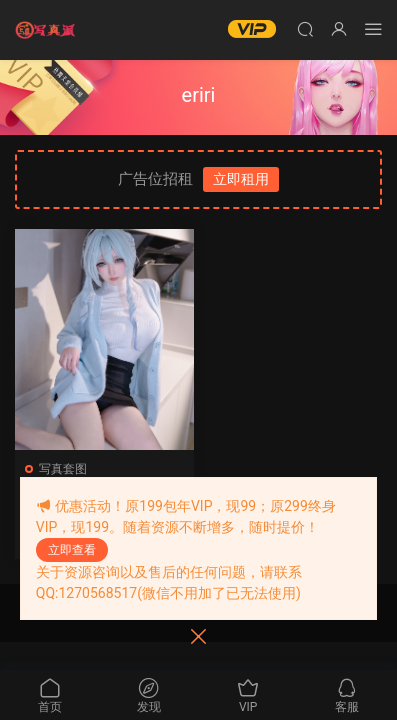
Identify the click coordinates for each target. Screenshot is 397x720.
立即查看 (72, 550)
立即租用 (241, 179)
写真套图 (63, 469)
